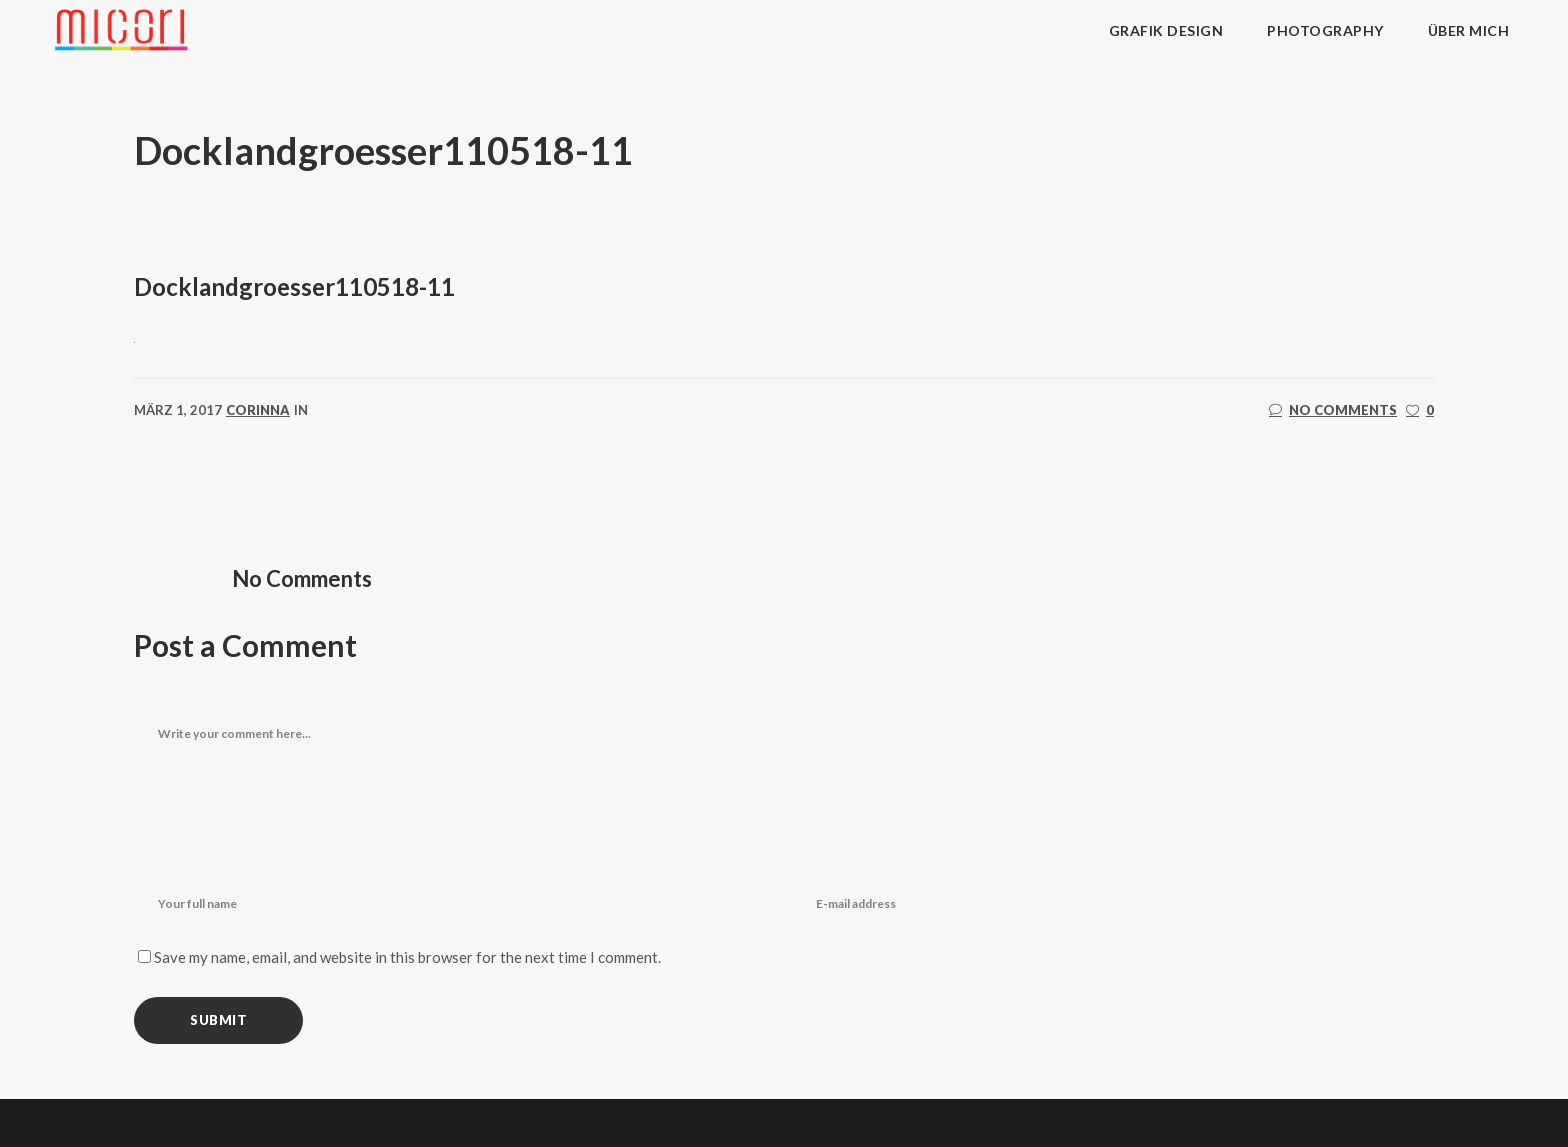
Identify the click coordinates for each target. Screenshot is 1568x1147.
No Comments (1333, 410)
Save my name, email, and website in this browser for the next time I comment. (407, 957)
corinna (258, 410)
